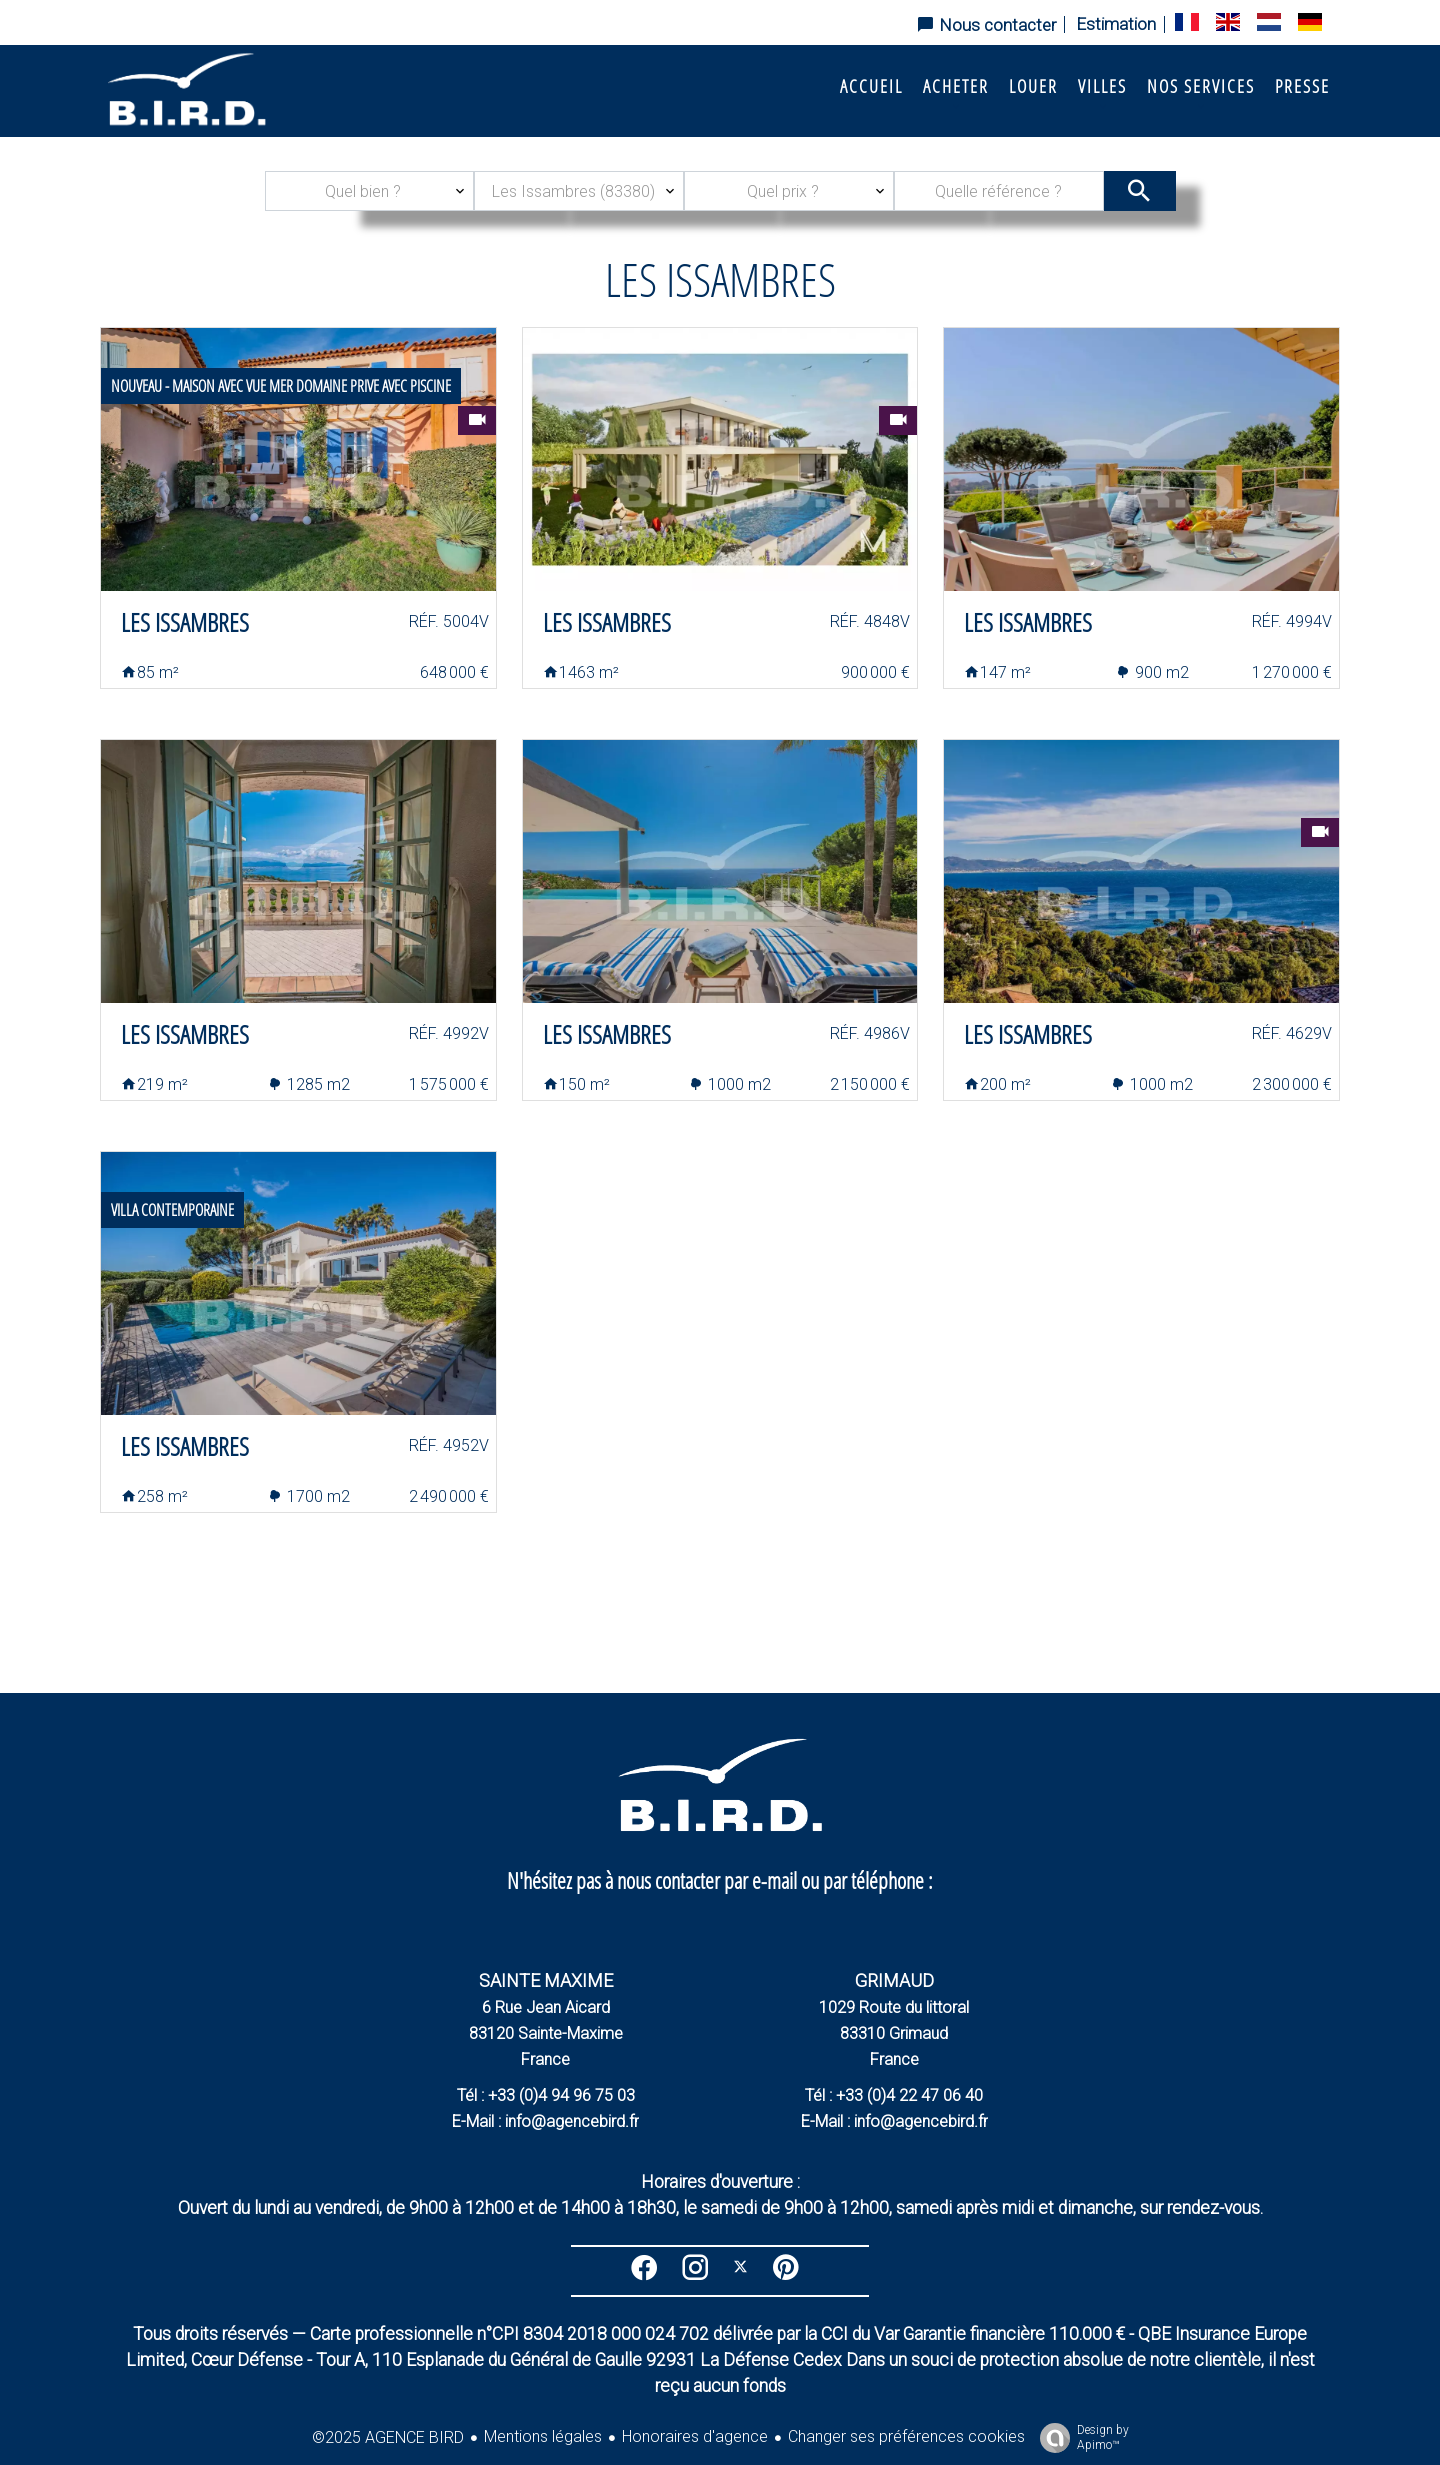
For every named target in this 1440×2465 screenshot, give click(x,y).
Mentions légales (543, 2436)
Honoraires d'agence (695, 2436)
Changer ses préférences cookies (906, 2436)
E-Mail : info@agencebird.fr (545, 2121)
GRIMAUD (894, 1980)
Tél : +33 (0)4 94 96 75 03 (546, 2095)
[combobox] (370, 191)
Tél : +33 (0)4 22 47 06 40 (894, 2095)
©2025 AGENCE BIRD (388, 2437)
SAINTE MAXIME (546, 1980)
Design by (1079, 2438)
